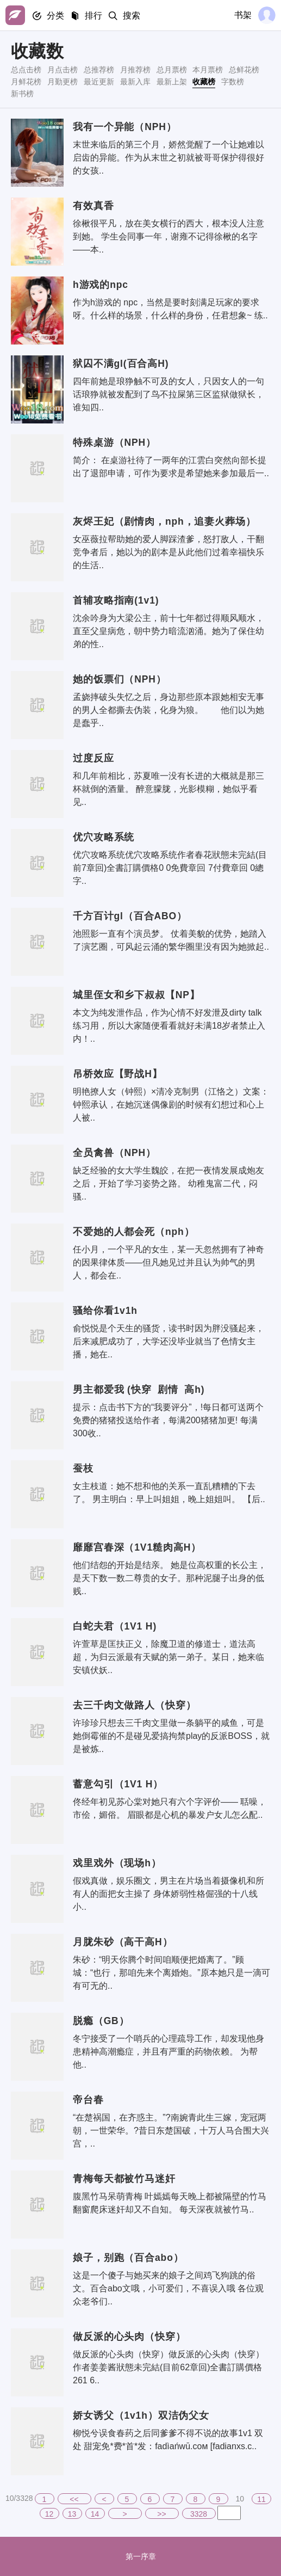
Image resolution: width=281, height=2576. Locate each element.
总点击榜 (26, 69)
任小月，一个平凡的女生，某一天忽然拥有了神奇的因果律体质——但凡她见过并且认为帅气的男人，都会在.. (168, 1262)
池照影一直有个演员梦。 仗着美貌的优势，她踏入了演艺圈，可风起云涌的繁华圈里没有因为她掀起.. (171, 940)
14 (95, 2514)
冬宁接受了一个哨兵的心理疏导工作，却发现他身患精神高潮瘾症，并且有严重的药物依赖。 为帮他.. (168, 2051)
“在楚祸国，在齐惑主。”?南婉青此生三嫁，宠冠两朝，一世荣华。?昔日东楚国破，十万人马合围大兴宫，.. (171, 2130)
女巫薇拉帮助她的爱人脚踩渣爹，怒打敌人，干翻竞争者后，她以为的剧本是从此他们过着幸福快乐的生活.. (168, 552)
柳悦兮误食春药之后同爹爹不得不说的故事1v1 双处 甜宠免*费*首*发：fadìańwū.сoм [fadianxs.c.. (168, 2440)
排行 (93, 15)
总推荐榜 (99, 69)
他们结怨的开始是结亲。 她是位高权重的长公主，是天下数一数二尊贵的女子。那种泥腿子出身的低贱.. (169, 1578)
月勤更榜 (62, 81)
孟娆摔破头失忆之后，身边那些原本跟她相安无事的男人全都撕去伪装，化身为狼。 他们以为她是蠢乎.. (168, 710)
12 (49, 2514)
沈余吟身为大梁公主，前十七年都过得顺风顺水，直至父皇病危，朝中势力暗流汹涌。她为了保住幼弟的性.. (168, 631)
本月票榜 (207, 69)
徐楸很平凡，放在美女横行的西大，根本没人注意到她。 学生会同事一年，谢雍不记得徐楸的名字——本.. (168, 236)
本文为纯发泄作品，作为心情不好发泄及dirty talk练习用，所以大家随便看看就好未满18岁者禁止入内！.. (169, 1025)
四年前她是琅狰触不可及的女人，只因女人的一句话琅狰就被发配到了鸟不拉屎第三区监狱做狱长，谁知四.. (168, 394)
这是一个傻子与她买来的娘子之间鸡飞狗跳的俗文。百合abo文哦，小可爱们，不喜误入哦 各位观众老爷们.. (168, 2288)
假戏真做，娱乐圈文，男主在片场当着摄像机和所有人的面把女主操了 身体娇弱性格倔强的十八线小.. (168, 1893)
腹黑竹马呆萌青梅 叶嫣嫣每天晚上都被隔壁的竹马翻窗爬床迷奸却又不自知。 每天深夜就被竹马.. (169, 2203)
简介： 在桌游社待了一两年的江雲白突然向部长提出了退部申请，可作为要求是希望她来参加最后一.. (171, 467)
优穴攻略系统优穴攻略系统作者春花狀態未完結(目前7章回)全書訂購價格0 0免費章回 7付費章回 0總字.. (170, 868)
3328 (198, 2514)
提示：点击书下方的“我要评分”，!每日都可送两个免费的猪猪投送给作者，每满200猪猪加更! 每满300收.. (168, 1420)
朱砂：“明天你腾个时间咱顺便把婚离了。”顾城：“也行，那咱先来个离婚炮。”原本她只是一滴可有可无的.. (171, 1972)
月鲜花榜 (26, 81)
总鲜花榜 (244, 69)
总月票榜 (172, 69)
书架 (243, 15)
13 (72, 2514)
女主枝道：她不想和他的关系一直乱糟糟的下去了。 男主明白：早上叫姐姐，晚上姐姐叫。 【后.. (169, 1492)
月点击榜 (62, 69)
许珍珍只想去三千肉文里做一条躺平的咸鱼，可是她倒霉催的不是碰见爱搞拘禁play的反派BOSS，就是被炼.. (171, 1736)
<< (74, 2499)
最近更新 (99, 81)
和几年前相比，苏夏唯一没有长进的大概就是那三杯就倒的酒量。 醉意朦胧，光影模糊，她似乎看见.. (168, 789)
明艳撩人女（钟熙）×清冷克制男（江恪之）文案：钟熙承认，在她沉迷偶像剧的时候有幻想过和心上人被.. (171, 1104)
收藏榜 (203, 81)
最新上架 (172, 81)
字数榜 (232, 81)
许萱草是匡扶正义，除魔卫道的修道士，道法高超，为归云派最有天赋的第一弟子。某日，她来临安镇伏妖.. (168, 1657)
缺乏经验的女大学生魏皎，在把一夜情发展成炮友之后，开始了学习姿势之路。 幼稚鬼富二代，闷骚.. (168, 1183)
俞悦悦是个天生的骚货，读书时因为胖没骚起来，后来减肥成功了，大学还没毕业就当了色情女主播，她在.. (168, 1341)
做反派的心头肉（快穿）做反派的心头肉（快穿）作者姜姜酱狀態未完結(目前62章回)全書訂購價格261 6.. (168, 2367)
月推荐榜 (135, 69)
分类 (55, 15)
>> (161, 2514)
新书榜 (22, 93)
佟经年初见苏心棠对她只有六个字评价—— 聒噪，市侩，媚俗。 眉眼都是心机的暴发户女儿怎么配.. (169, 1808)
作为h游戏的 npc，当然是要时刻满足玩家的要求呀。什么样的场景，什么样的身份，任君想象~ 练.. (170, 309)
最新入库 (135, 81)
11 (261, 2499)
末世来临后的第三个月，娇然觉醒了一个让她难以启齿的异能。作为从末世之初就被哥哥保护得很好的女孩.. (168, 157)
